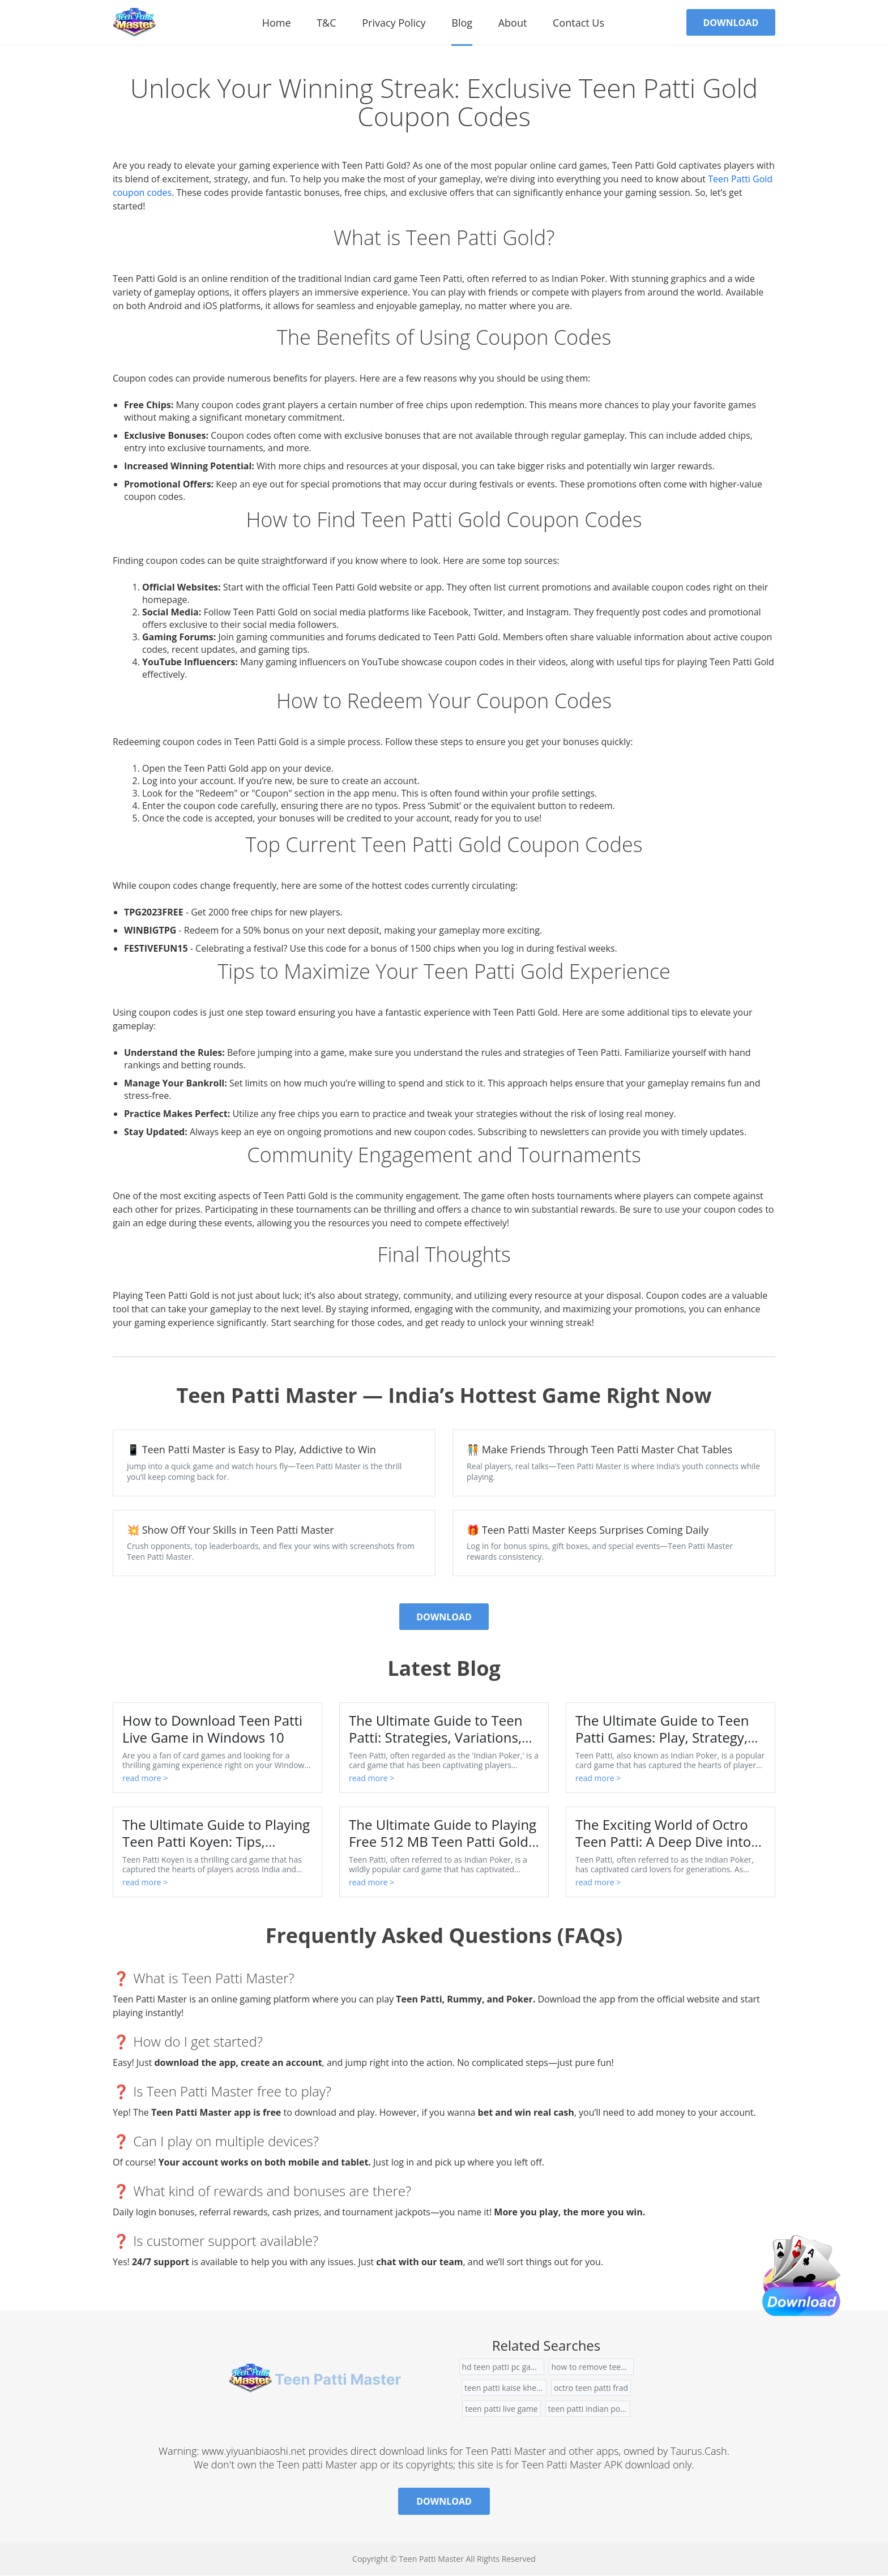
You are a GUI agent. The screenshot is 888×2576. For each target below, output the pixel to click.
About (511, 22)
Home (275, 22)
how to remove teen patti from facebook (593, 2367)
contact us (577, 22)
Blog (460, 22)
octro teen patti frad (591, 2388)
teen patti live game (501, 2409)
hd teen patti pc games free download (503, 2367)
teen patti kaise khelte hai (505, 2388)
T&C (325, 22)
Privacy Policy (392, 22)
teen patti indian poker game (589, 2409)
